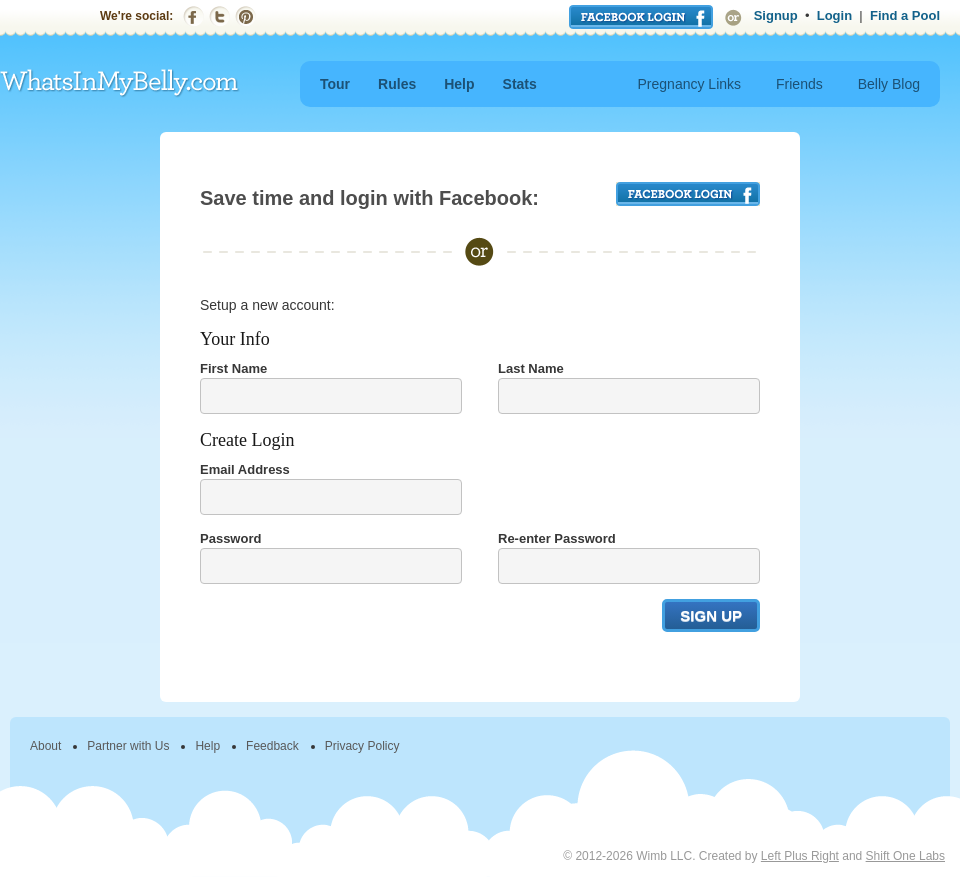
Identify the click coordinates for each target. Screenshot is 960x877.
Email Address (245, 469)
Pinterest (245, 16)
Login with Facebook (641, 17)
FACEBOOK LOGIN (688, 194)
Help (459, 84)
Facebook (193, 16)
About (45, 746)
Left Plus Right (800, 856)
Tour (335, 84)
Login (834, 15)
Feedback (272, 746)
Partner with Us (128, 746)
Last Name (531, 368)
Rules (397, 84)
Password (230, 538)
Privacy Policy (362, 746)
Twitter (219, 16)
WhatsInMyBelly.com (120, 83)
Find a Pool (905, 15)
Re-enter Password (557, 538)
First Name (233, 368)
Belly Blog (889, 84)
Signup (776, 15)
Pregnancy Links (690, 84)
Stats (520, 84)
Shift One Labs (905, 856)
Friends (799, 84)
